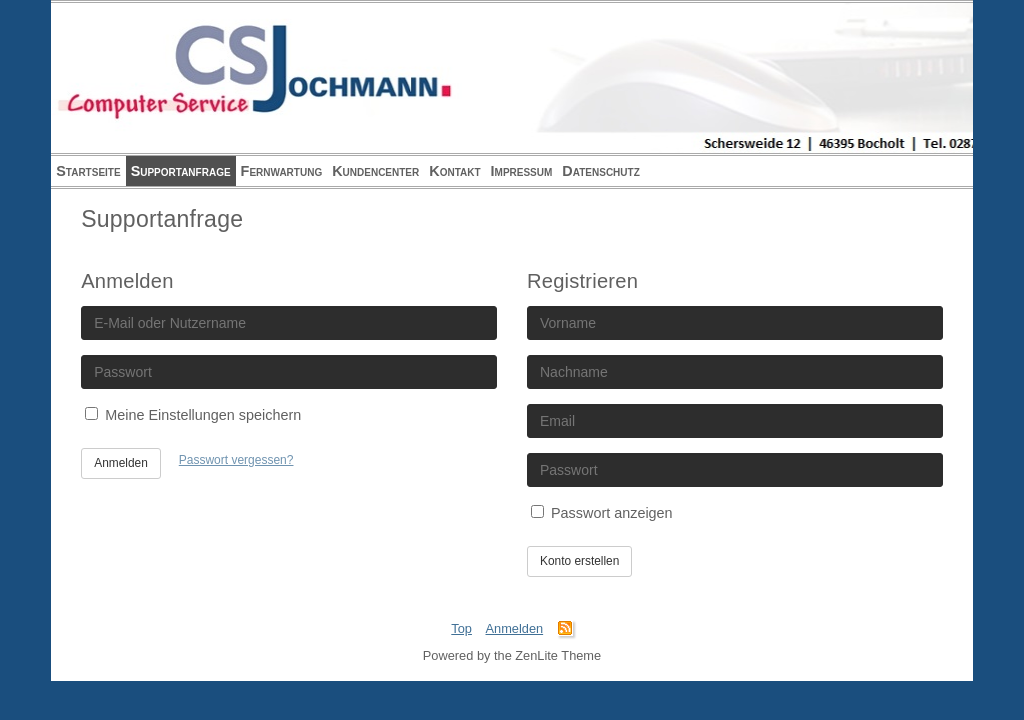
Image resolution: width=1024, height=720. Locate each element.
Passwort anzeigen (602, 513)
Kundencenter (375, 171)
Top (461, 628)
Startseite (88, 171)
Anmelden (121, 463)
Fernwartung (282, 171)
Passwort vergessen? (236, 460)
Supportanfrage (181, 171)
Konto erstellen (579, 561)
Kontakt (454, 171)
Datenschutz (600, 171)
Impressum (522, 171)
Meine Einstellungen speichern (193, 415)
